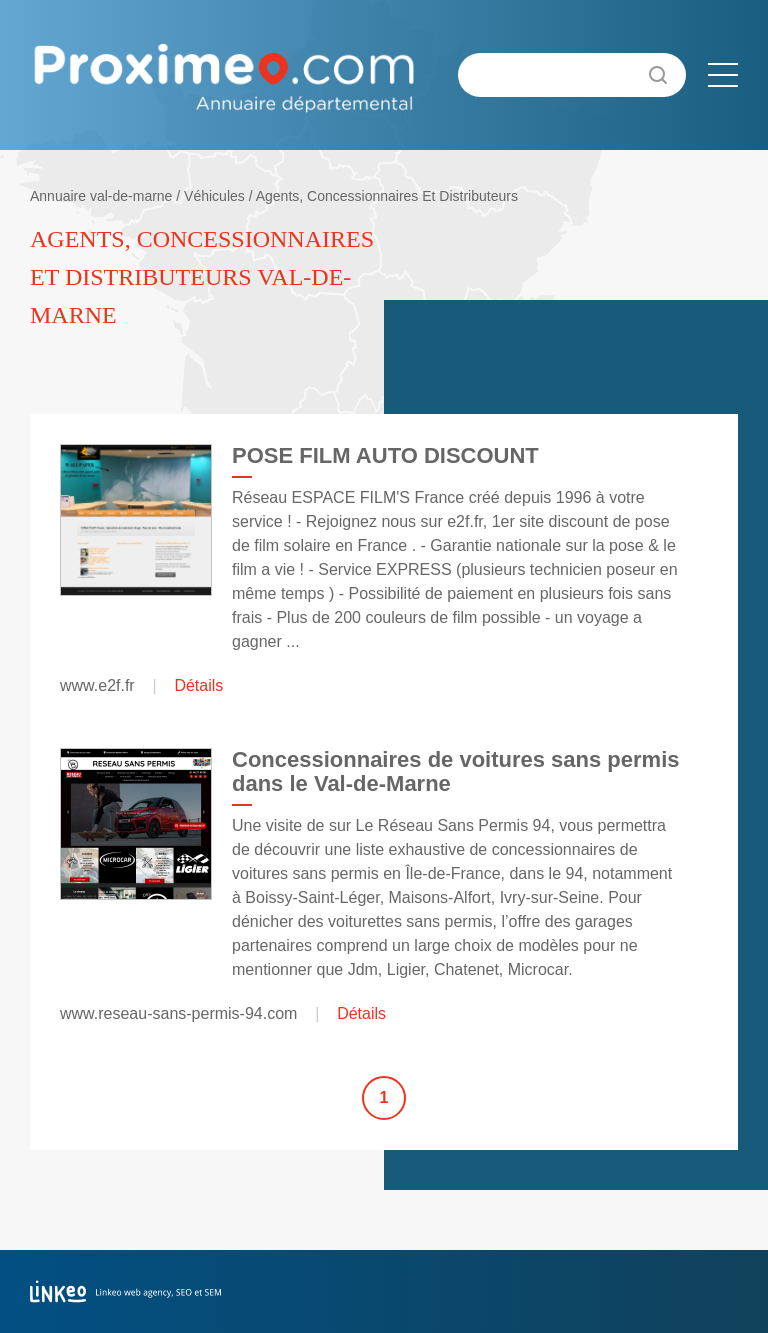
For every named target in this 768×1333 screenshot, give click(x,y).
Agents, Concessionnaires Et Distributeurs (387, 196)
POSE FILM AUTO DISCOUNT (385, 455)
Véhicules (214, 196)
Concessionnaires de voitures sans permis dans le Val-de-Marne (456, 771)
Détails (198, 685)
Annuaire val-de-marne (101, 196)
